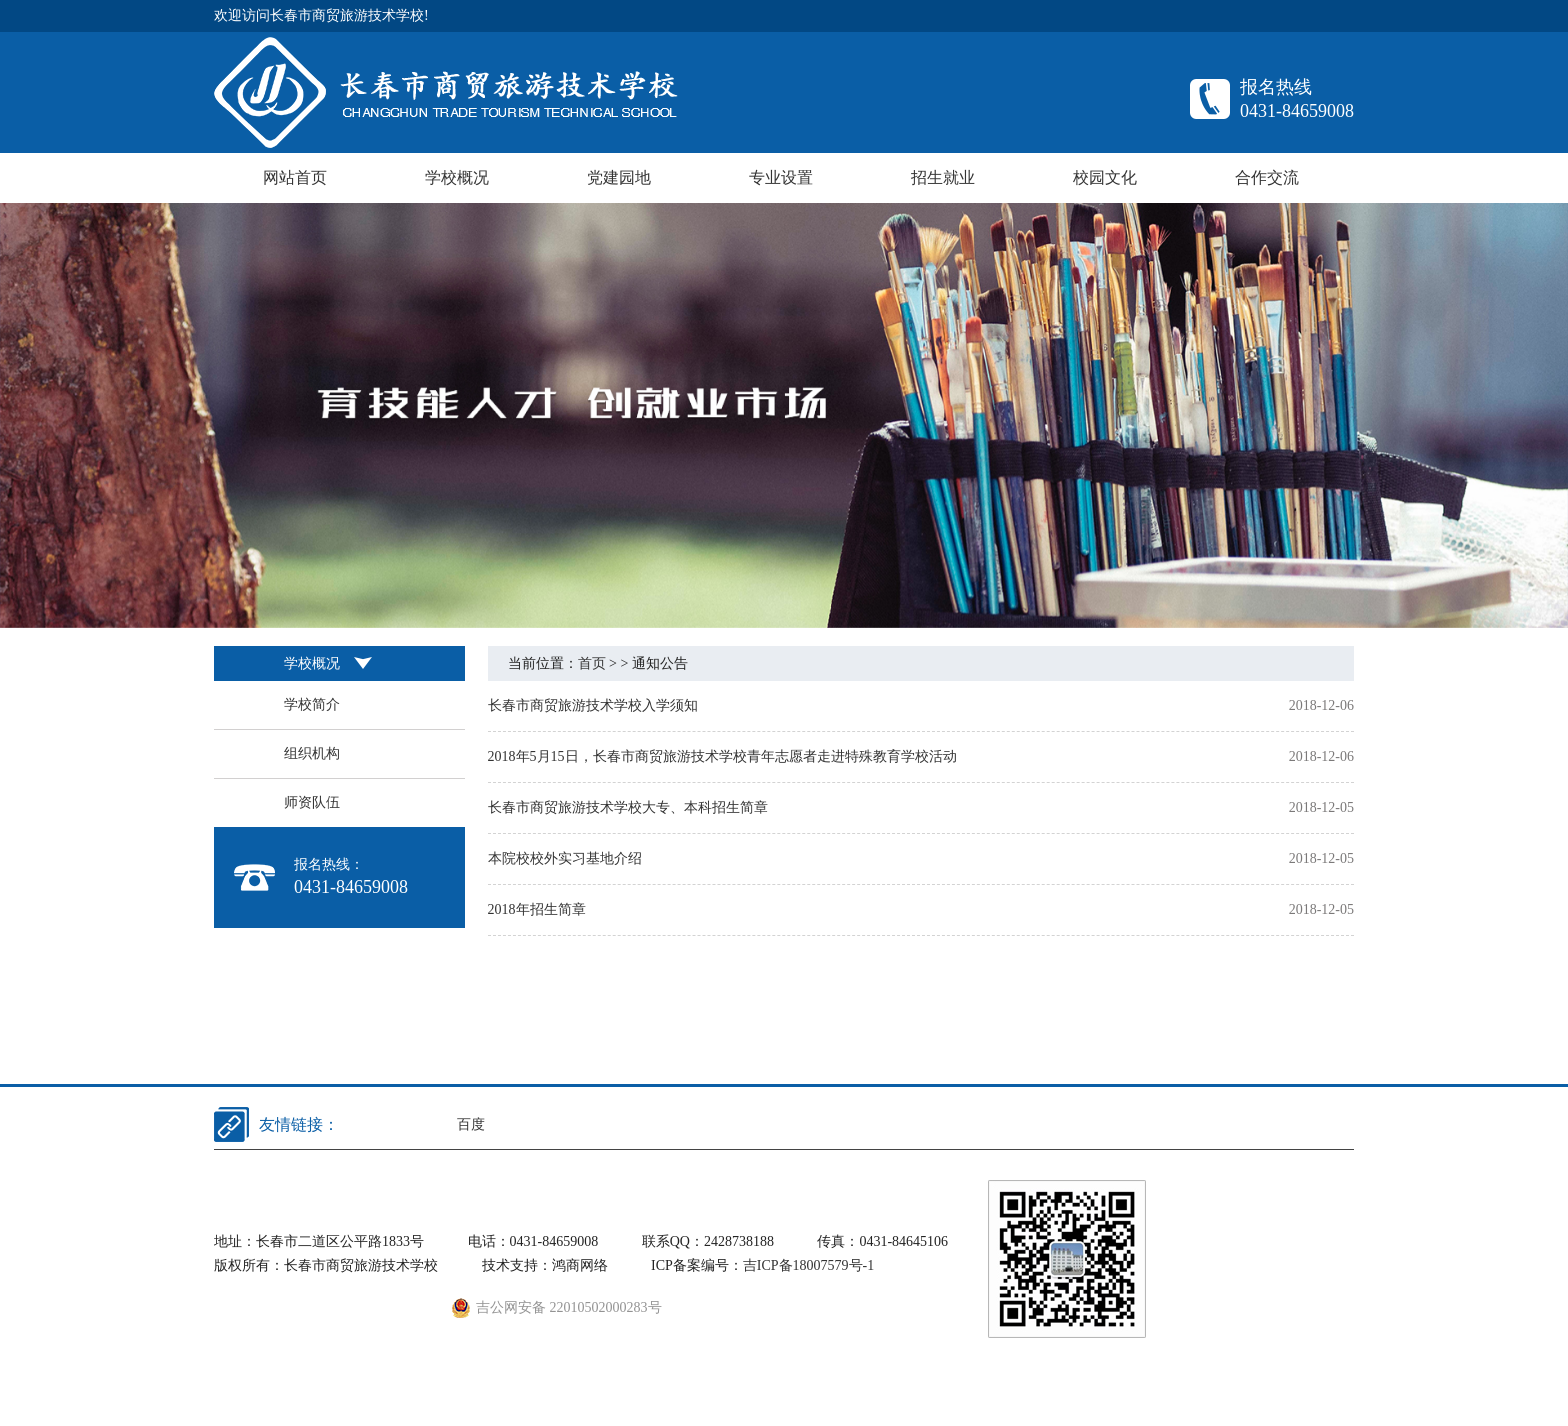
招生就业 (943, 177)
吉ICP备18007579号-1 (808, 1265)
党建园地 (619, 177)
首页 (592, 663)
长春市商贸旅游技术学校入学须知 (593, 705)
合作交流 (1267, 177)
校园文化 (1105, 177)
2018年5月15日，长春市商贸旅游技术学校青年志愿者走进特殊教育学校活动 (722, 756)
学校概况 (457, 177)
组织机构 (312, 753)
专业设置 (781, 177)
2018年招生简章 (537, 909)
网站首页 (295, 177)
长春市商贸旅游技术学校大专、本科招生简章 (628, 807)
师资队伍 (312, 802)
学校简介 (312, 704)
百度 (471, 1124)
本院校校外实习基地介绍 (565, 858)
